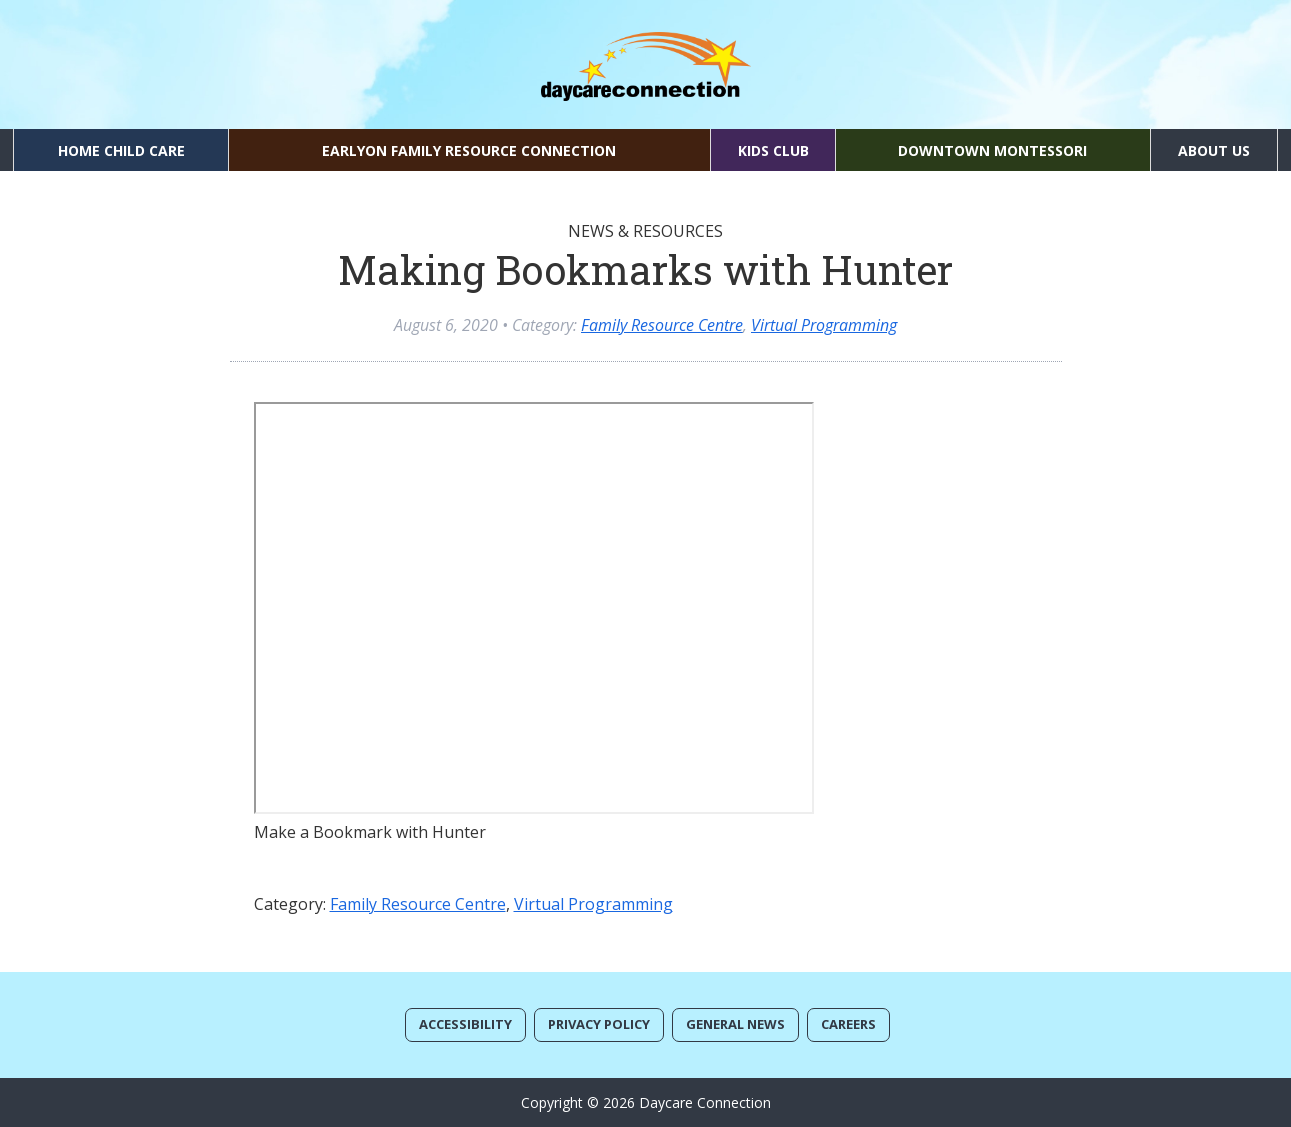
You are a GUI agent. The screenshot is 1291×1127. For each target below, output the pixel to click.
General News (735, 1024)
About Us (1214, 150)
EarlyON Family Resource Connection (469, 150)
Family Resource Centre (662, 325)
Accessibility (465, 1024)
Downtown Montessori (992, 150)
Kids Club (773, 150)
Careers (848, 1024)
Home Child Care (121, 150)
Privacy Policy (599, 1024)
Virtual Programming (824, 325)
